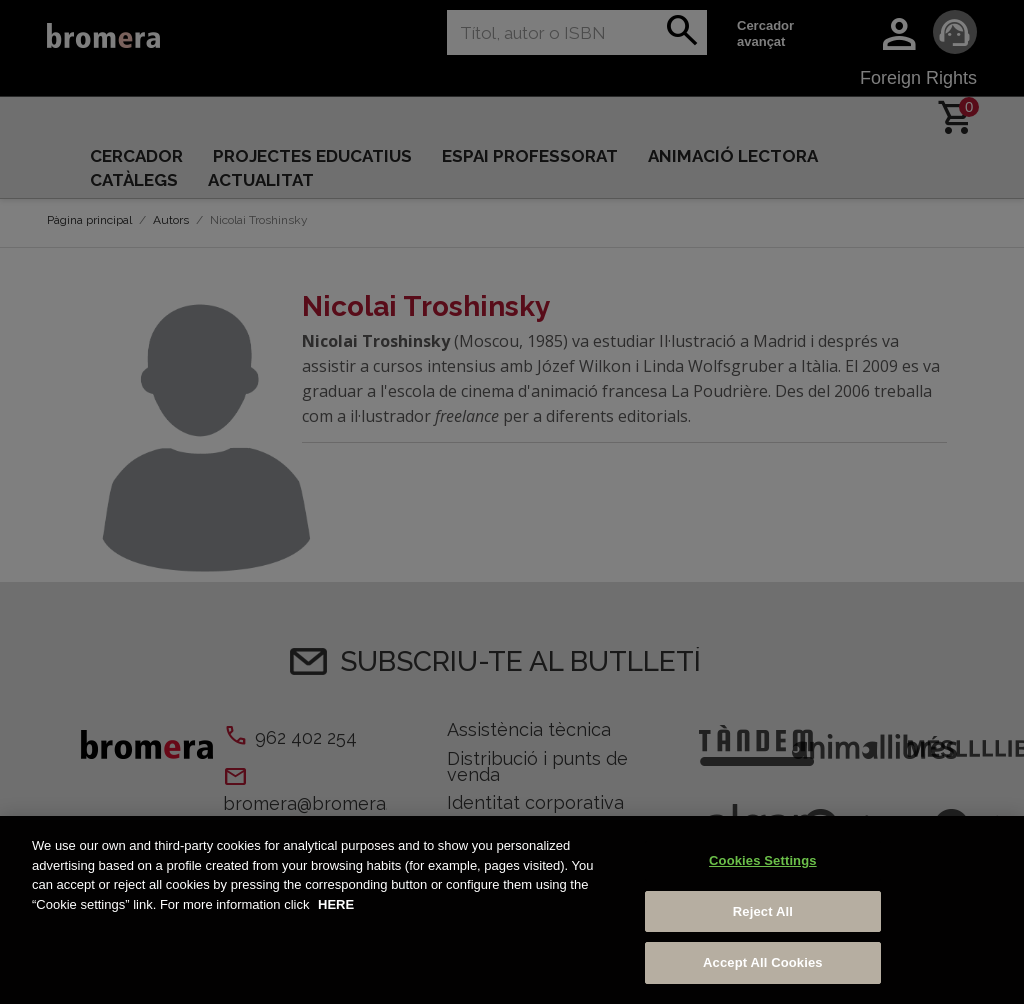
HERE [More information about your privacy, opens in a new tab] (336, 904)
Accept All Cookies (763, 962)
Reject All (763, 911)
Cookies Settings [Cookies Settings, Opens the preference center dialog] (763, 860)
